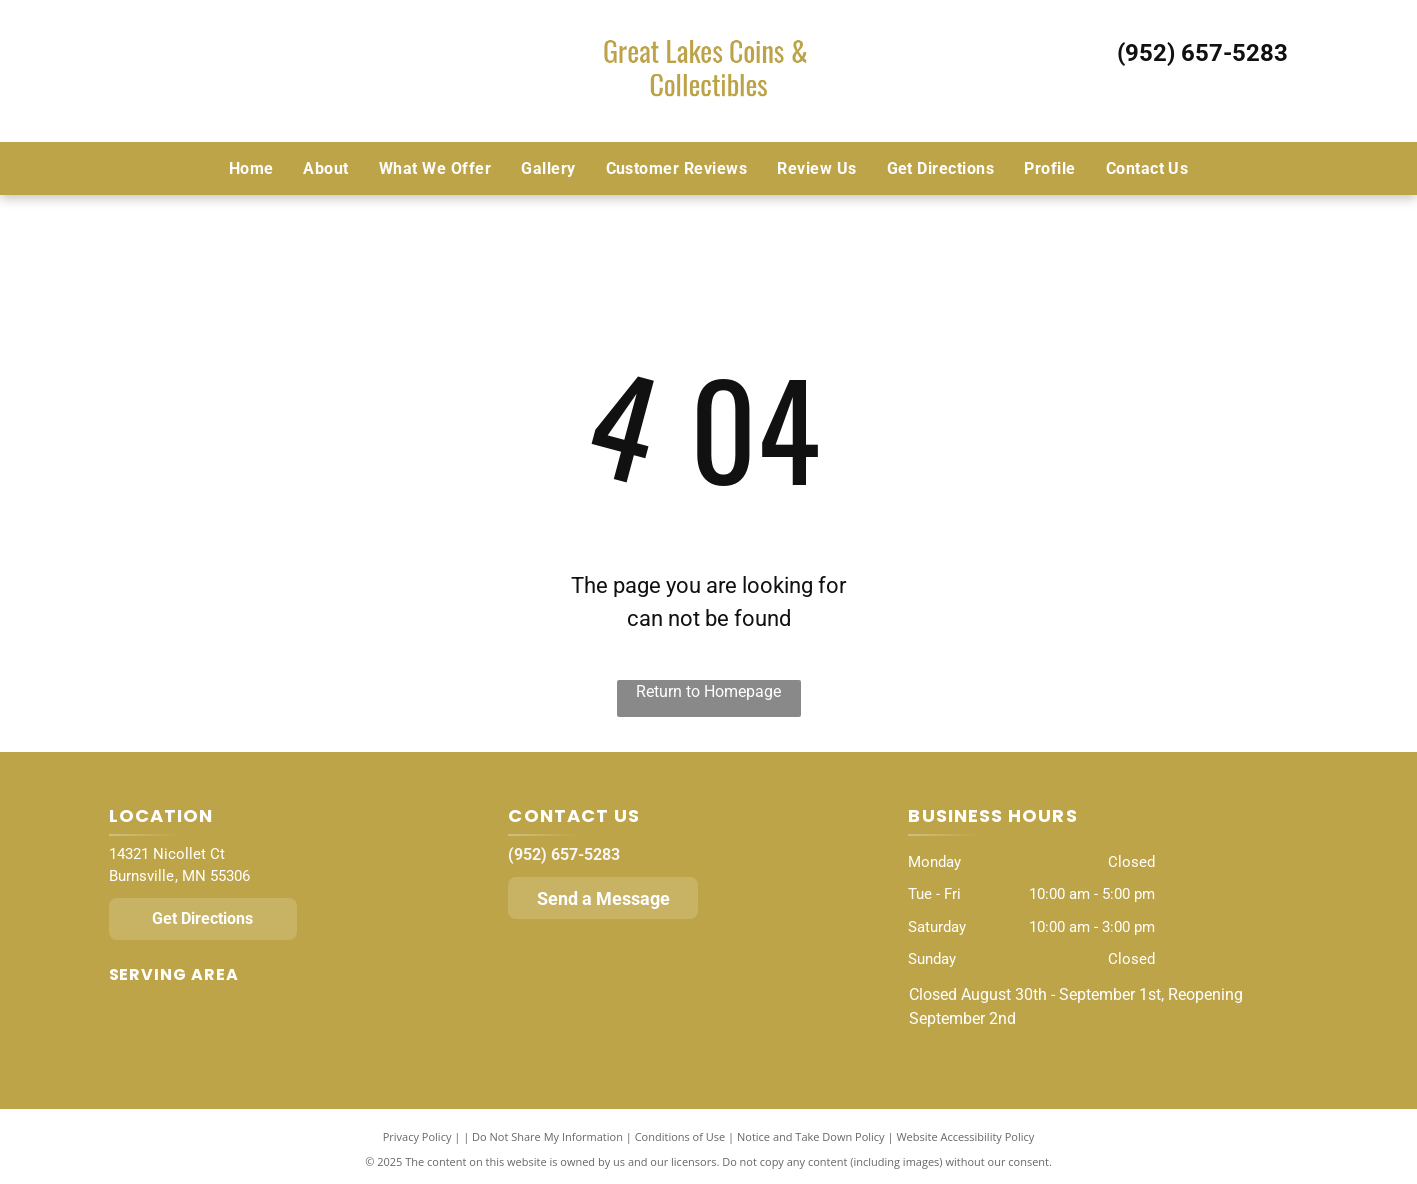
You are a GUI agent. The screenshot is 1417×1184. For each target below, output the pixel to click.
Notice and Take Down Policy (811, 1136)
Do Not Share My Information (547, 1136)
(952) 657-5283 (1202, 53)
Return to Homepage (708, 691)
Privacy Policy (417, 1136)
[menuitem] (251, 168)
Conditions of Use (680, 1136)
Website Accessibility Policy (965, 1136)
